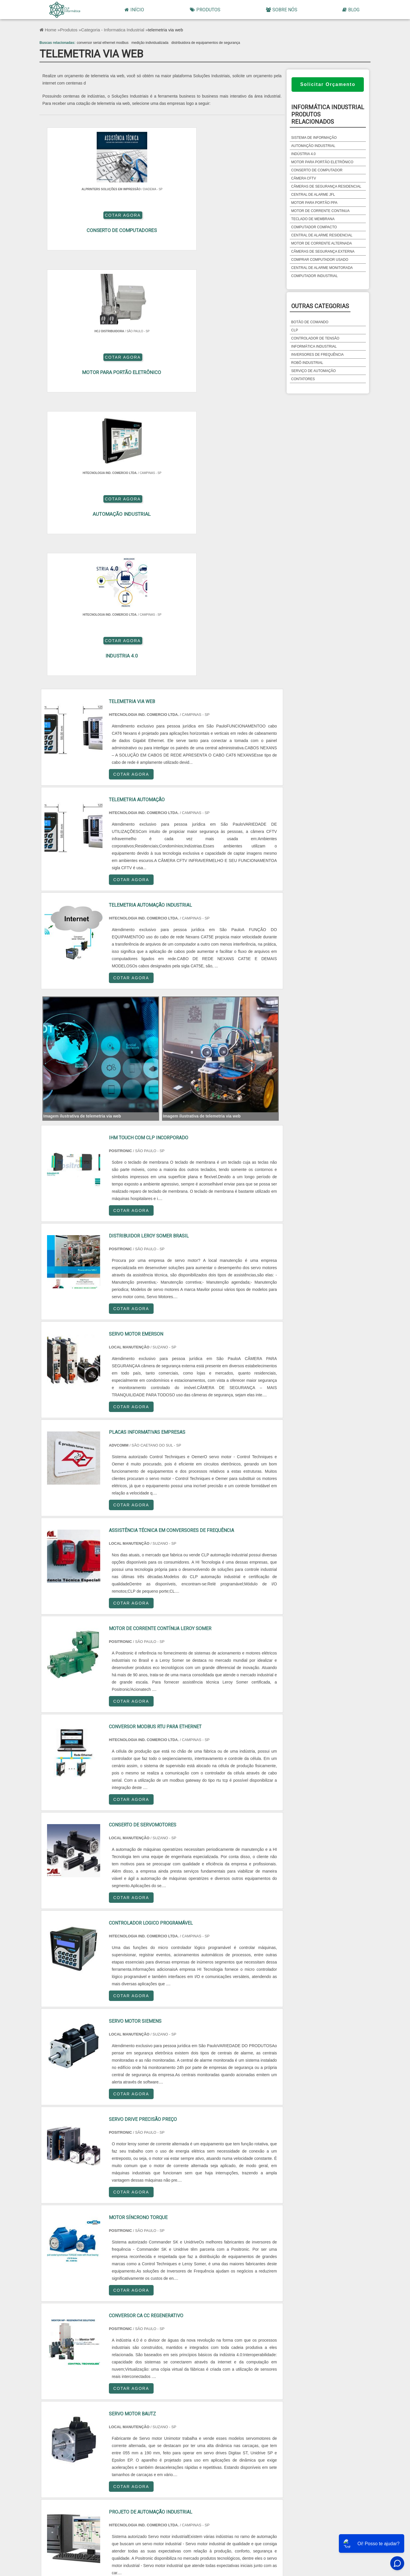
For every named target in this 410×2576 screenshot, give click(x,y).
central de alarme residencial (322, 235)
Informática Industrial (314, 346)
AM (213, 2415)
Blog (350, 9)
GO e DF (175, 2415)
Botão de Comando (309, 322)
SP (213, 2401)
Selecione (61, 2401)
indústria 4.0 (303, 154)
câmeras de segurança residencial (326, 186)
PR (251, 2401)
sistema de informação (314, 138)
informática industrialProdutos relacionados (327, 114)
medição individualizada (150, 43)
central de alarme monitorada (322, 268)
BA (99, 2415)
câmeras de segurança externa (323, 251)
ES (175, 2401)
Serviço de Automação (313, 371)
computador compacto (314, 227)
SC (289, 2401)
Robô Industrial (307, 363)
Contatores (303, 379)
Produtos (205, 9)
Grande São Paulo (251, 2466)
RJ (99, 2401)
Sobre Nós (281, 9)
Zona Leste (213, 2466)
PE (61, 2415)
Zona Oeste (137, 2466)
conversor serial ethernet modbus (102, 43)
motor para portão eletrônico (322, 162)
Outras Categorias (320, 306)
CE (137, 2415)
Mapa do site (354, 2519)
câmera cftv (303, 178)
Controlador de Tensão (315, 338)
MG (137, 2401)
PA (251, 2415)
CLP (294, 330)
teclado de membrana (313, 219)
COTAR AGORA (194, 223)
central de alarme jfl (313, 195)
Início (134, 9)
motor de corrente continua (320, 211)
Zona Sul (175, 2466)
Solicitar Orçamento (327, 84)
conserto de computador (317, 170)
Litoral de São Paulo (289, 2466)
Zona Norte (99, 2466)
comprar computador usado (319, 260)
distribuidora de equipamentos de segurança (205, 43)
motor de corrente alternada (321, 243)
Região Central (61, 2466)
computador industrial (314, 276)
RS (327, 2401)
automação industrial (313, 146)
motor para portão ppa (314, 203)
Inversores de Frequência (317, 355)
